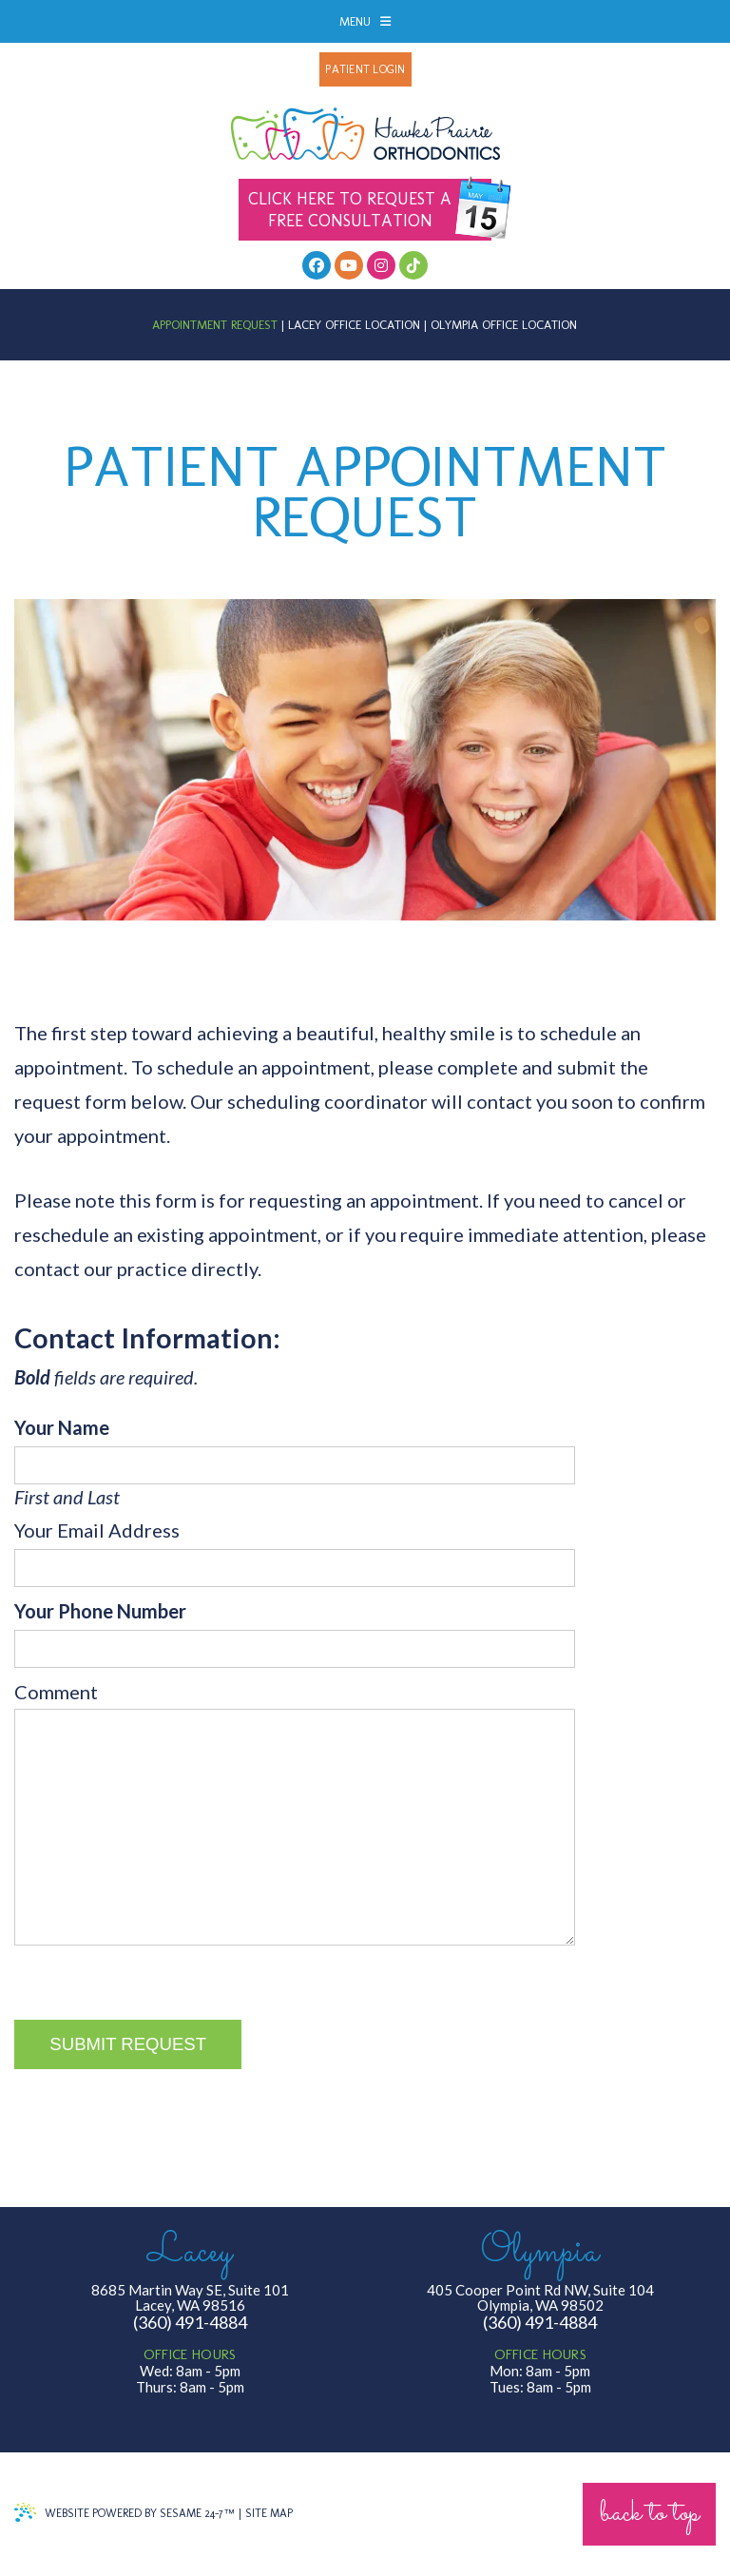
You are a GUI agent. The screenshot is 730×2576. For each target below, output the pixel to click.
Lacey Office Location (354, 325)
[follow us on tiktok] (413, 265)
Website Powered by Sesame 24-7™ (124, 2512)
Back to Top (649, 2513)
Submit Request (127, 2044)
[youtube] (349, 265)
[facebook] (316, 265)
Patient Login (365, 69)
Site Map (269, 2513)
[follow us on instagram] (381, 265)
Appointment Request (215, 325)
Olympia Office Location (504, 325)
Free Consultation (369, 210)
